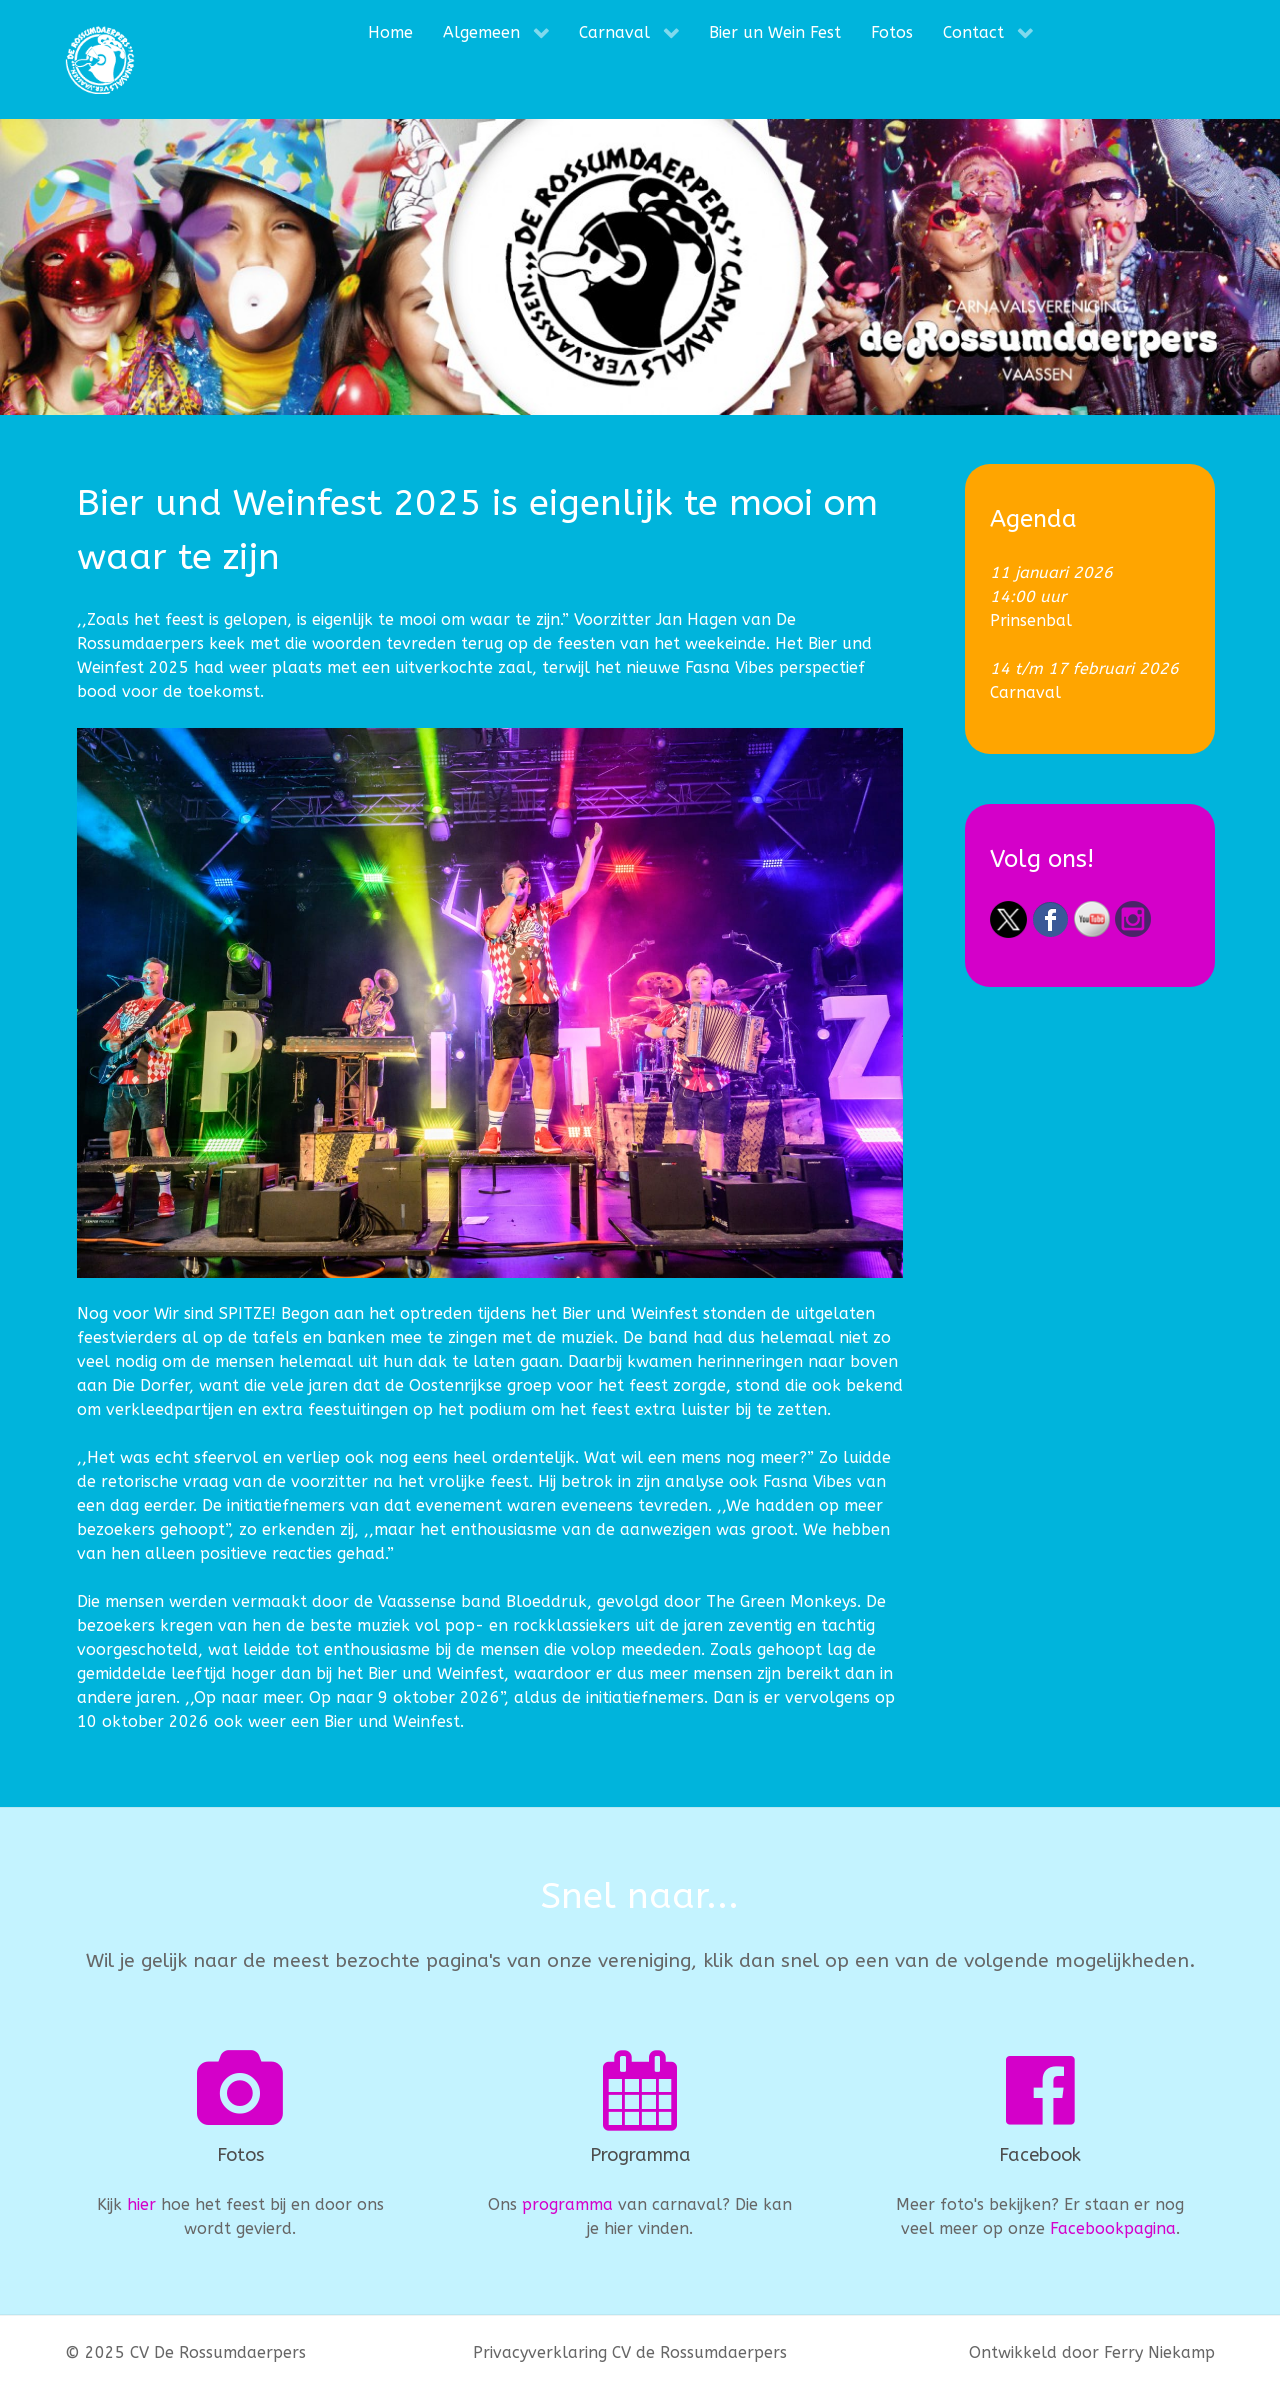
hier (141, 2204)
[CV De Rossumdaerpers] (100, 59)
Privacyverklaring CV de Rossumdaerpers (630, 2352)
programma (567, 2204)
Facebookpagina (1113, 2228)
